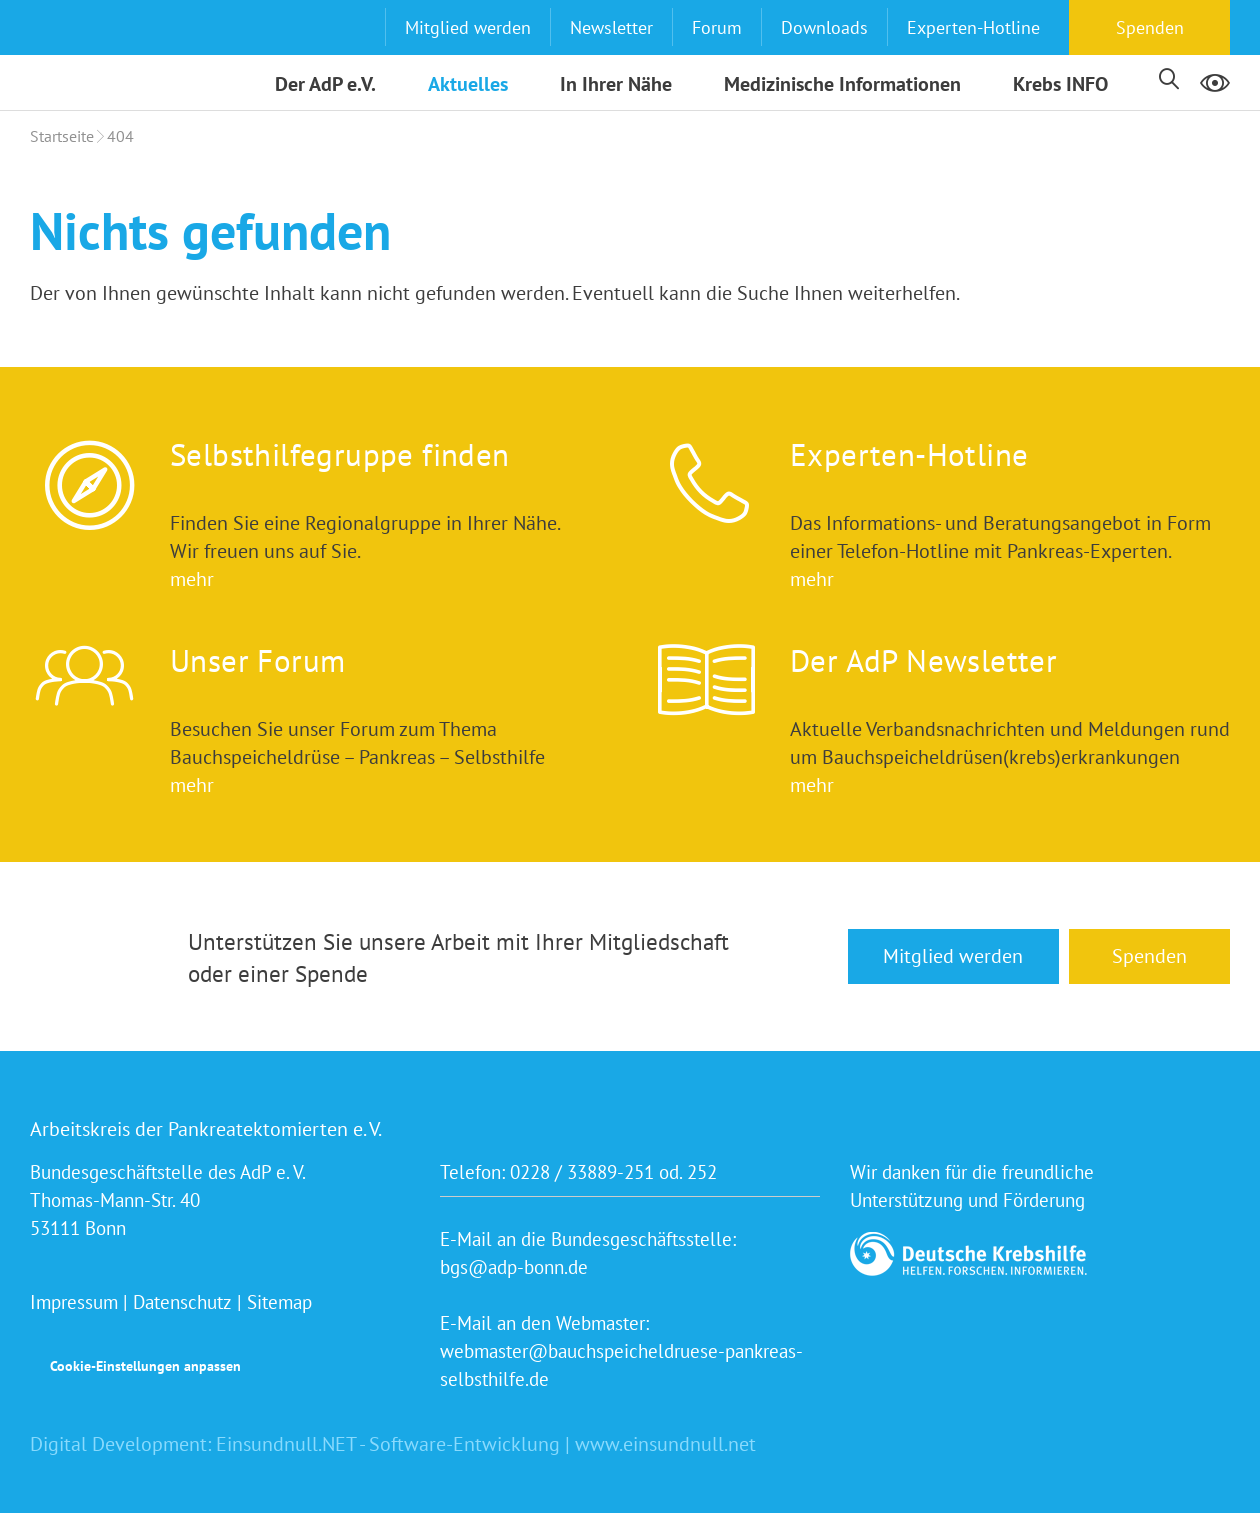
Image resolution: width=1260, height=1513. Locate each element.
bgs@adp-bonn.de (514, 1267)
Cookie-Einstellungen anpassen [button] (145, 1366)
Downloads (824, 27)
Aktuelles (468, 84)
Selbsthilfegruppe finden (340, 454)
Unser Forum (257, 660)
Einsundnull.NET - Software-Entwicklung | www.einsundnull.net (486, 1444)
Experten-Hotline (973, 27)
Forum (717, 27)
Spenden (1150, 27)
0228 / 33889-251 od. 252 (613, 1172)
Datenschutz (182, 1302)
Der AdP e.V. (325, 84)
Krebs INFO (1060, 84)
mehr (192, 579)
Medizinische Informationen (842, 84)
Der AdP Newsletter (923, 660)
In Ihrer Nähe (616, 84)
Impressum (74, 1302)
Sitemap (279, 1302)
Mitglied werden (468, 27)
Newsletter (611, 27)
